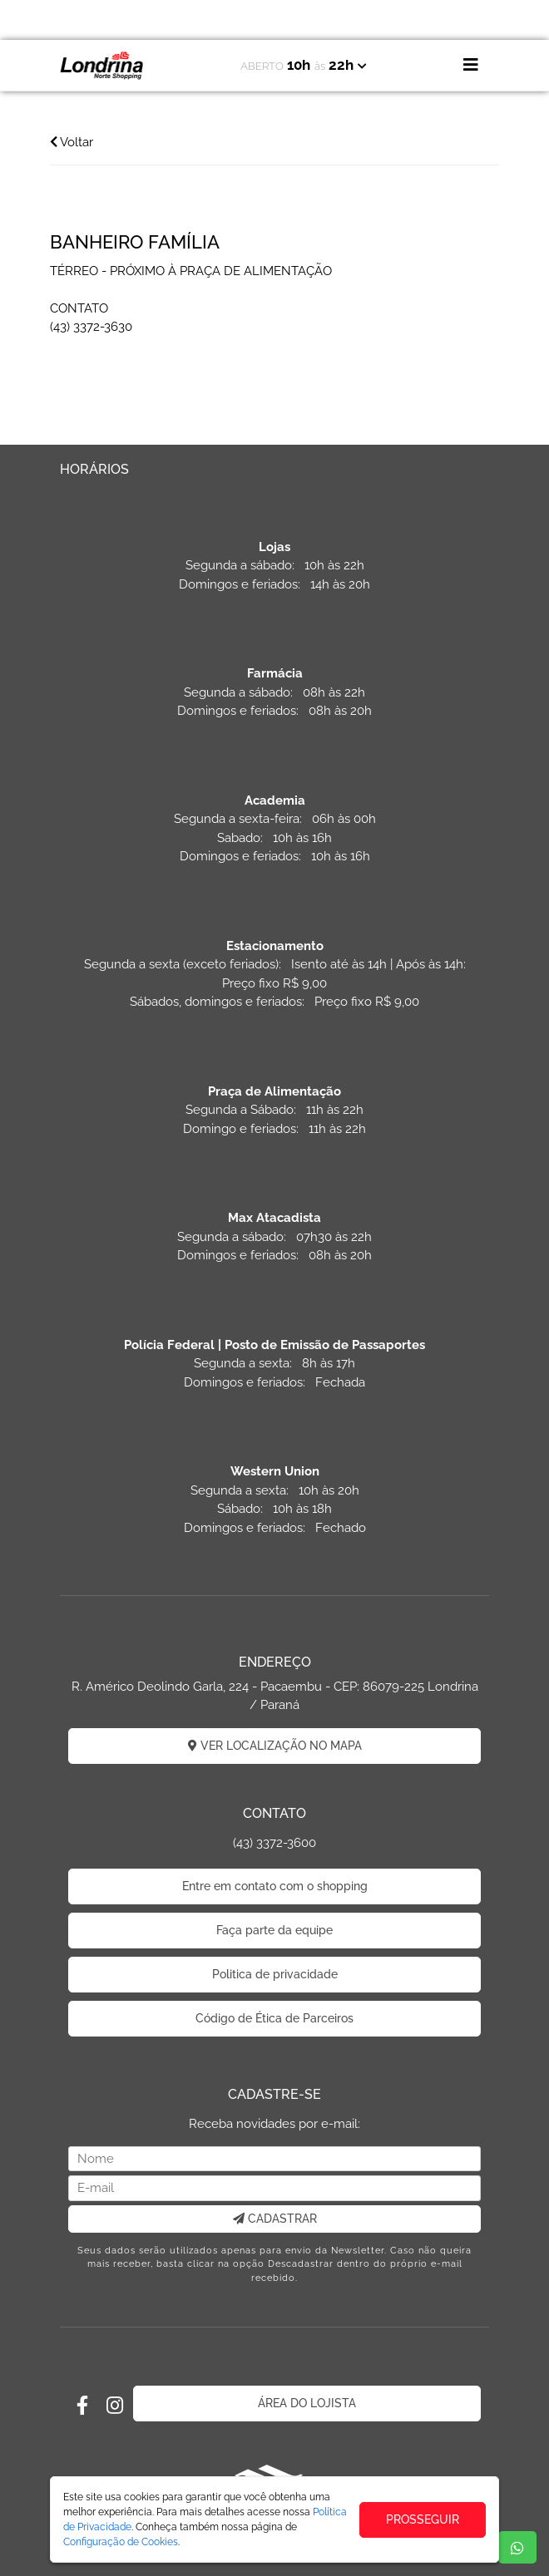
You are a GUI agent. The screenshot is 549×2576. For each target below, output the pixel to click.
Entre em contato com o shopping (275, 1886)
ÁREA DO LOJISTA (307, 2403)
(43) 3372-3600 (274, 1842)
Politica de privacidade (275, 1974)
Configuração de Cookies (120, 2542)
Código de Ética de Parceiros (274, 2018)
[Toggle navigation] (471, 64)
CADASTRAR (275, 2218)
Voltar (71, 142)
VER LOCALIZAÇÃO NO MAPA (275, 1745)
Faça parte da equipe (274, 1930)
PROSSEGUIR (422, 2519)
